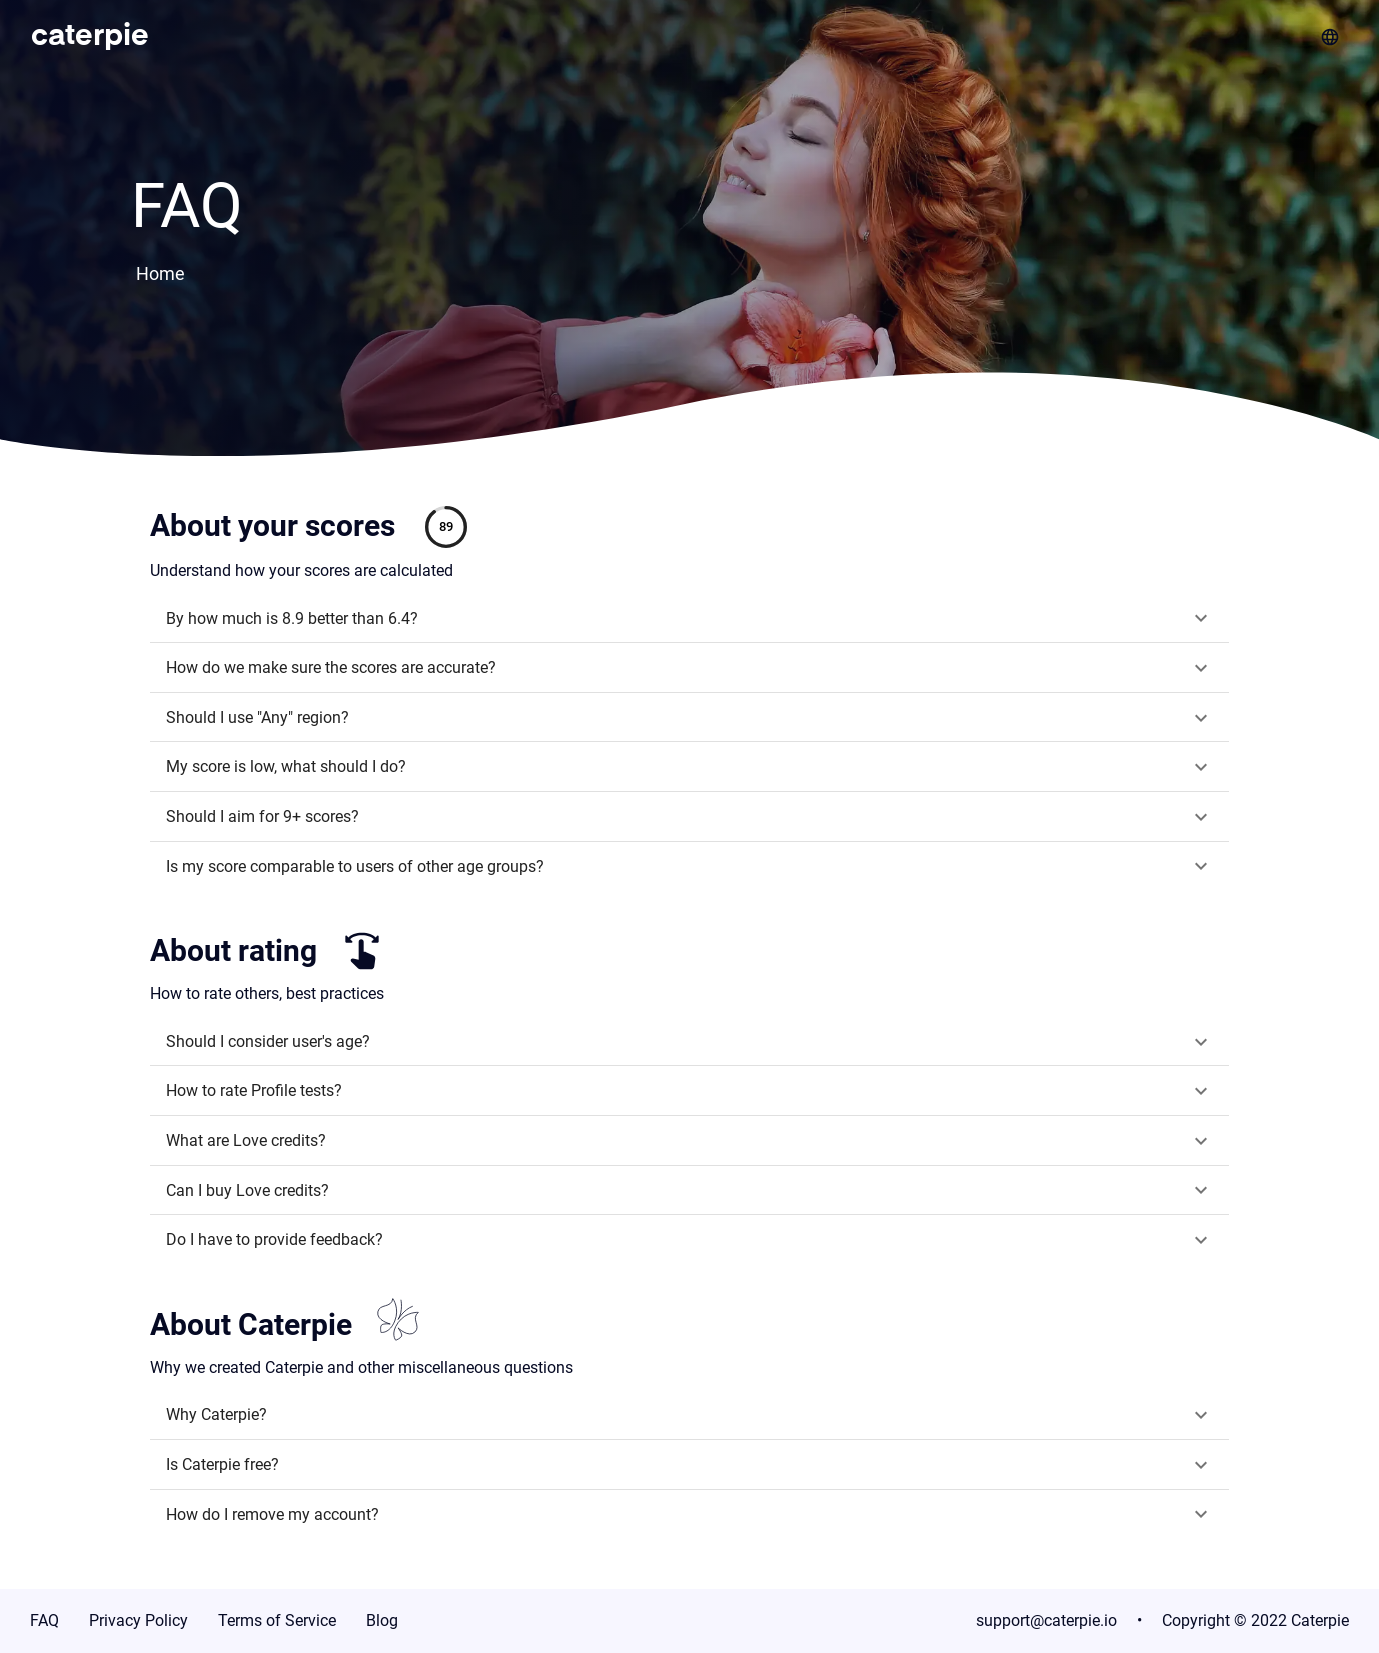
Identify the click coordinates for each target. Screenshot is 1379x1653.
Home (160, 273)
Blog (382, 1620)
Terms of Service (277, 1620)
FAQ (44, 1620)
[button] (689, 619)
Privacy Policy (138, 1620)
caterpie (90, 37)
